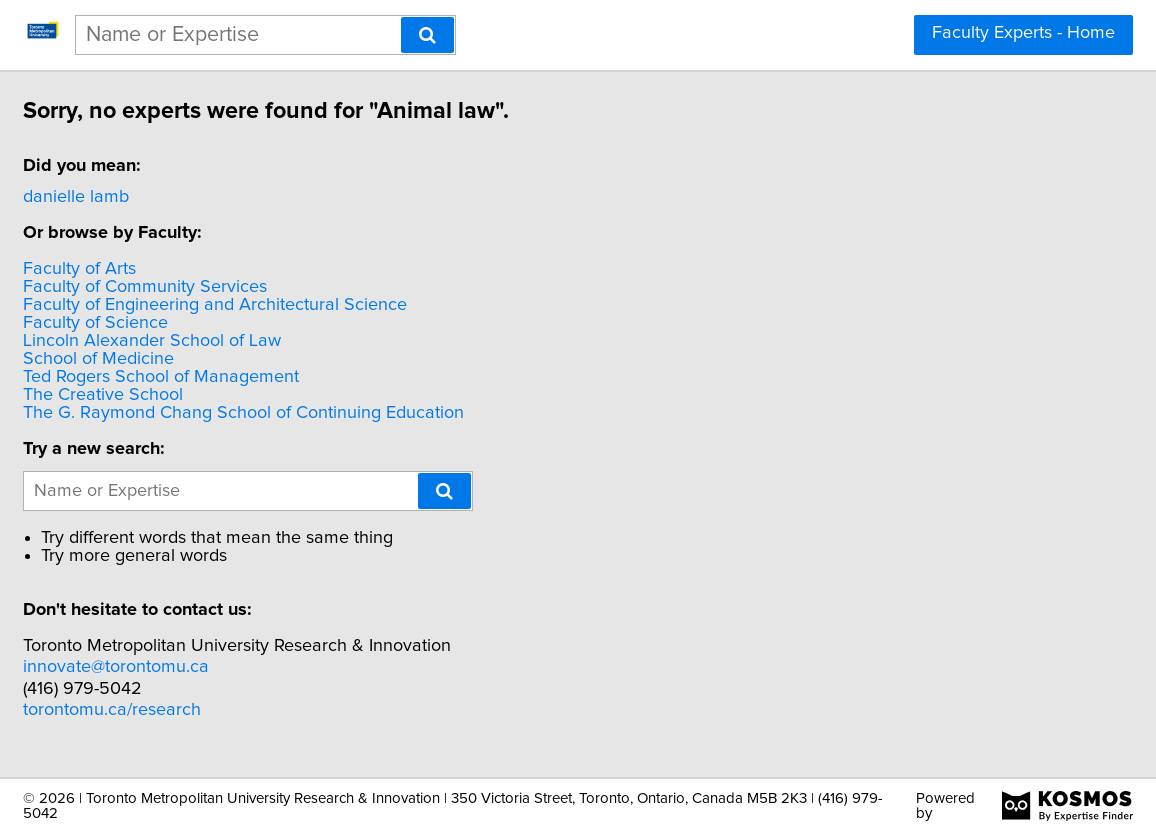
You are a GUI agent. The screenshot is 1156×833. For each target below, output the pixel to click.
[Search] (427, 35)
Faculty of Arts (184, 269)
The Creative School (208, 395)
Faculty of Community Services (250, 287)
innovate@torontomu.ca (221, 667)
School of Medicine (203, 359)
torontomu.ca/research (217, 710)
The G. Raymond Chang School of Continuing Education (348, 413)
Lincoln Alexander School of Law (257, 341)
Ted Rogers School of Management (266, 377)
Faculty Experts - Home (1023, 33)
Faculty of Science (200, 323)
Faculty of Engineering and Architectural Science (320, 305)
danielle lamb (181, 197)
